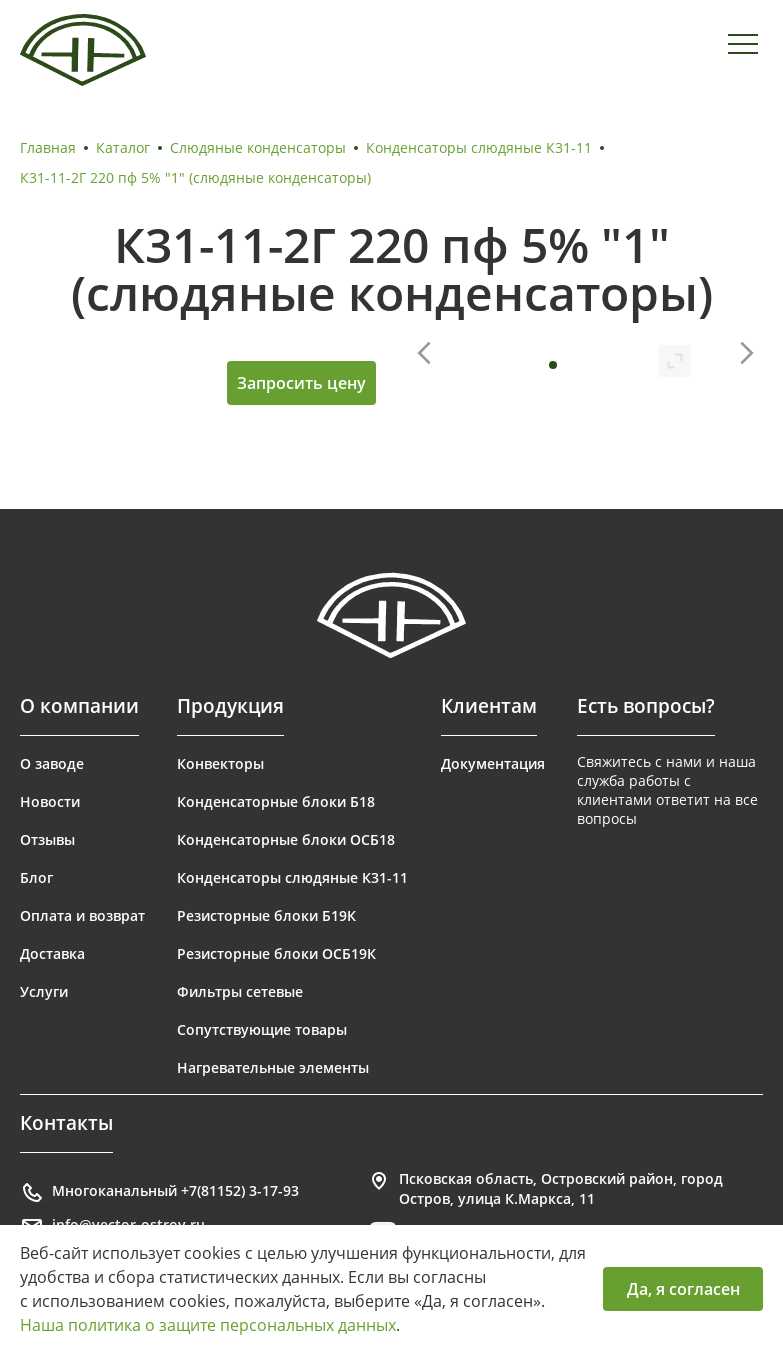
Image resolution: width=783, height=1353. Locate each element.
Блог (36, 877)
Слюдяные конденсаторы (258, 147)
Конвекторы (220, 763)
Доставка (52, 953)
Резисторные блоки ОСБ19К (276, 953)
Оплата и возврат (82, 915)
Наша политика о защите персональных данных (208, 1325)
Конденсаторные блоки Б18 (276, 801)
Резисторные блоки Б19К (266, 915)
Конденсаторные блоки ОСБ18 (286, 839)
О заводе (52, 763)
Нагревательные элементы (273, 1067)
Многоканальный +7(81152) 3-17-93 (159, 1193)
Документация (493, 763)
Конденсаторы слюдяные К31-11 (479, 147)
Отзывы (47, 839)
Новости (50, 801)
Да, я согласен (683, 1289)
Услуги (44, 991)
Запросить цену (301, 383)
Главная (48, 147)
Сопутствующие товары (262, 1029)
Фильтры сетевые (240, 991)
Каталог (123, 147)
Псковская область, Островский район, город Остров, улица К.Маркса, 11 (545, 1188)
